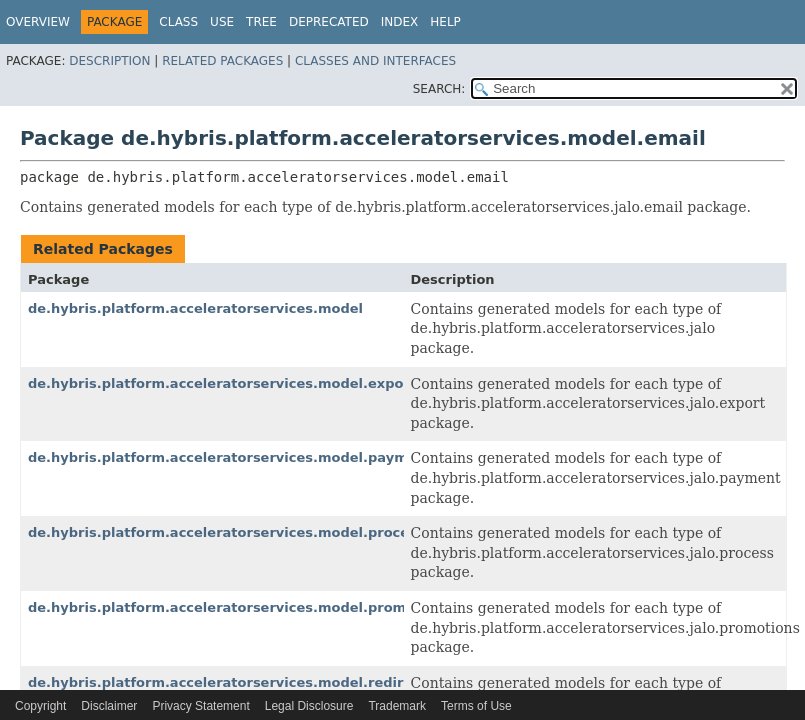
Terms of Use (476, 706)
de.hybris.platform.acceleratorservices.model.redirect (227, 682)
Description (109, 61)
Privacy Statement (200, 706)
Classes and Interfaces (375, 61)
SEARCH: (439, 89)
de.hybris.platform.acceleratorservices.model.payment (230, 457)
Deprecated (329, 22)
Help (445, 22)
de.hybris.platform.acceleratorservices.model (195, 308)
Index (400, 22)
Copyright (40, 706)
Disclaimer (109, 706)
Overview (38, 22)
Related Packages (222, 61)
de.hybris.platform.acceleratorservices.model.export (222, 383)
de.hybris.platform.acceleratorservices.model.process (226, 532)
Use (222, 22)
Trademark (397, 706)
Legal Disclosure (309, 706)
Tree (261, 22)
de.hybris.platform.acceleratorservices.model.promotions (240, 607)
